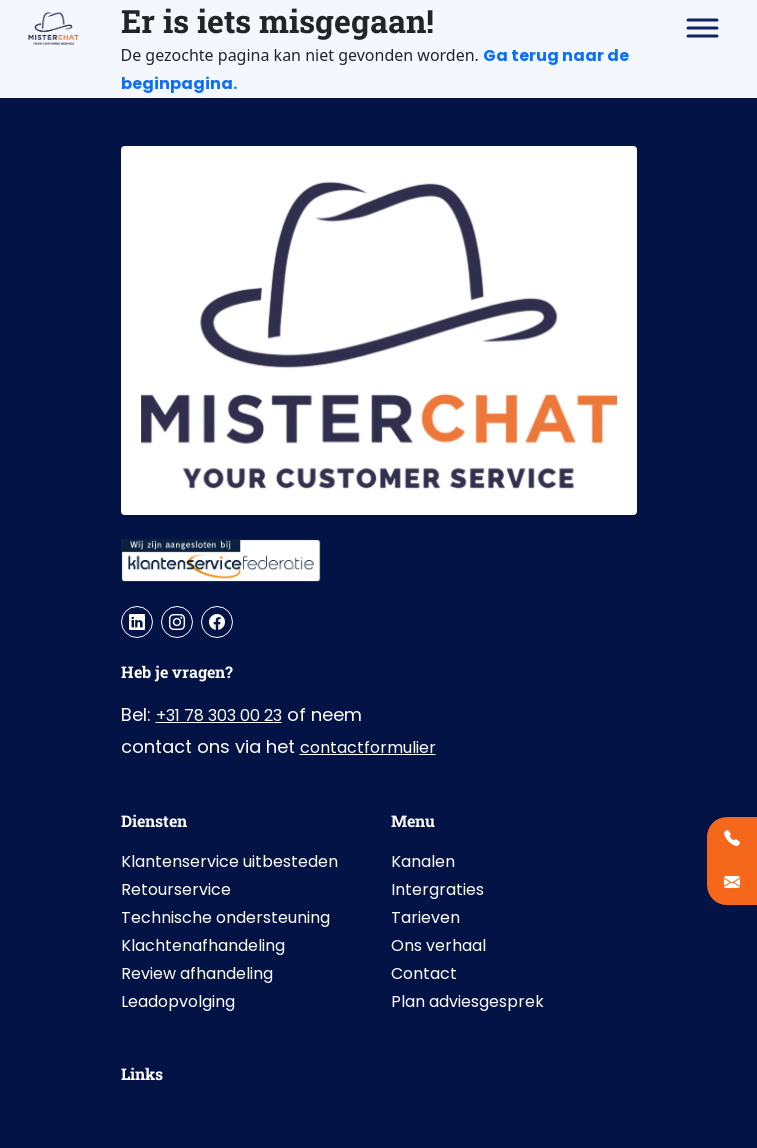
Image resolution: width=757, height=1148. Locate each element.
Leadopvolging (178, 1001)
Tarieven (425, 917)
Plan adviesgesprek (467, 1001)
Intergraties (437, 889)
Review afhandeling (197, 973)
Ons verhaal (438, 945)
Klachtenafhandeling (203, 945)
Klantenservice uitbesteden (229, 861)
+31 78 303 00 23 (219, 715)
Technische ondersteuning (225, 917)
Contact (424, 973)
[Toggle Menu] (703, 27)
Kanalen (423, 861)
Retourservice (176, 889)
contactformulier (368, 747)
